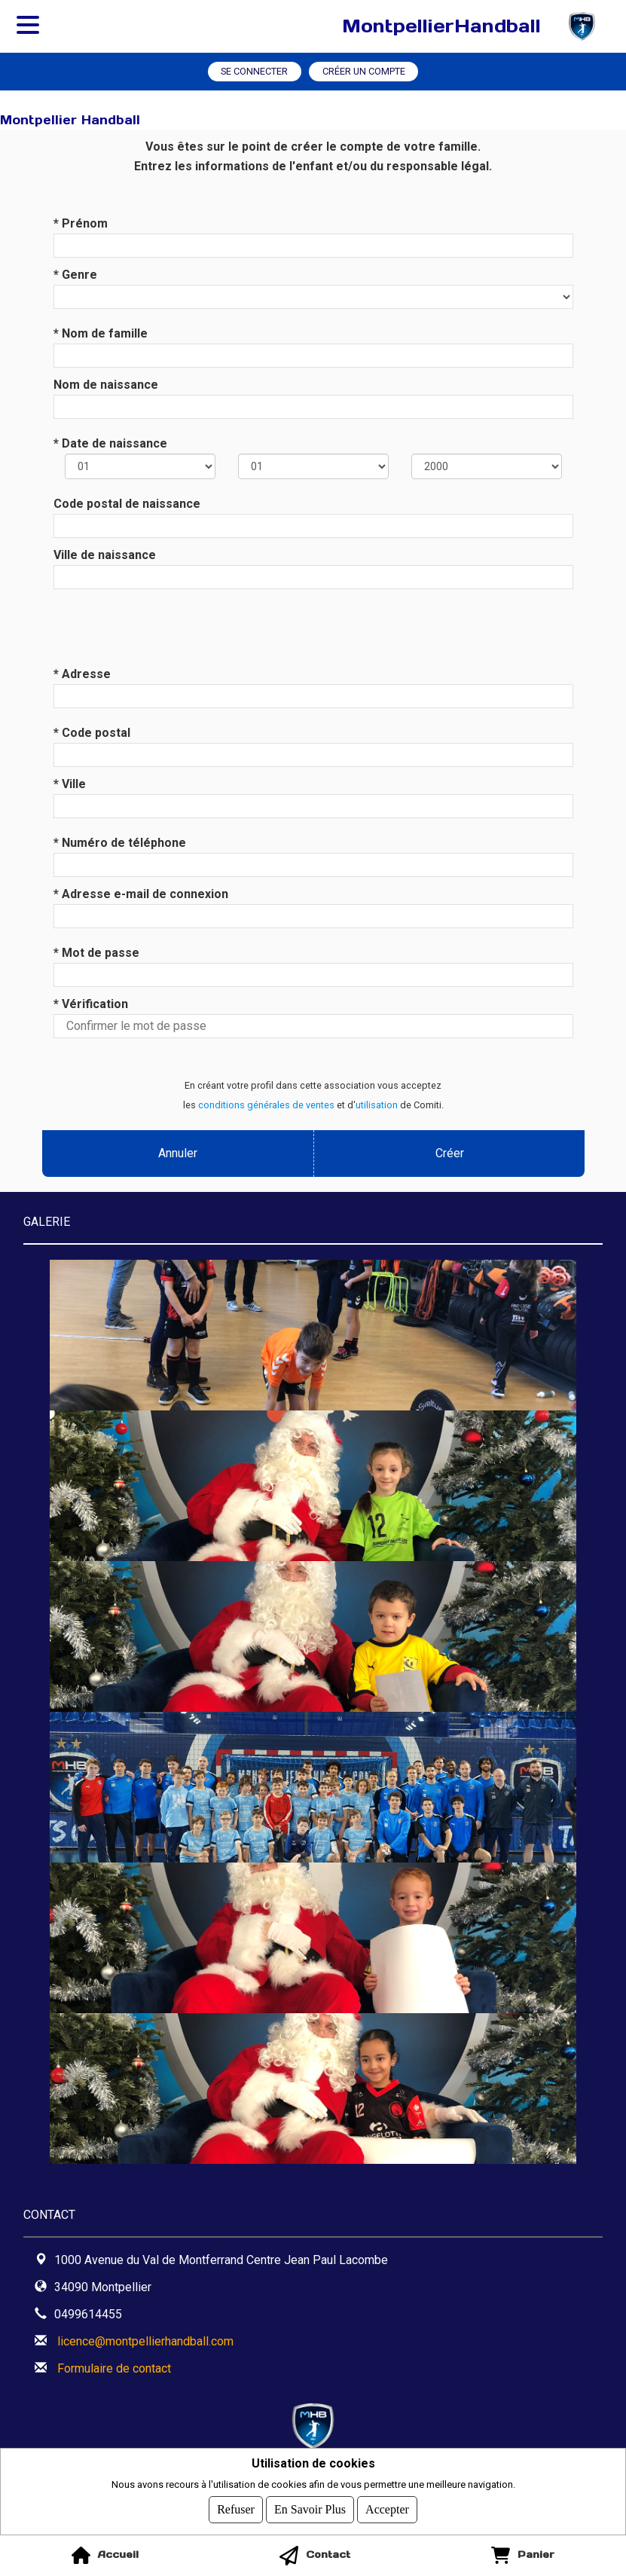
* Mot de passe (96, 953)
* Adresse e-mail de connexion (140, 894)
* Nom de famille (100, 333)
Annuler (177, 1153)
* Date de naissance (110, 443)
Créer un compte (363, 71)
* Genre (75, 274)
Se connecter (254, 71)
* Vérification (90, 1004)
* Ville (69, 784)
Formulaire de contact (114, 2368)
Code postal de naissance (126, 504)
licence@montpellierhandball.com (145, 2341)
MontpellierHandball (441, 26)
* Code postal (91, 733)
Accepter (387, 2509)
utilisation (377, 1105)
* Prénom (80, 223)
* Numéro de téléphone (119, 843)
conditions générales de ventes (266, 1105)
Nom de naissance (105, 384)
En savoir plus (310, 2509)
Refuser (236, 2509)
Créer (449, 1153)
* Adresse (82, 674)
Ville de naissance (104, 555)
